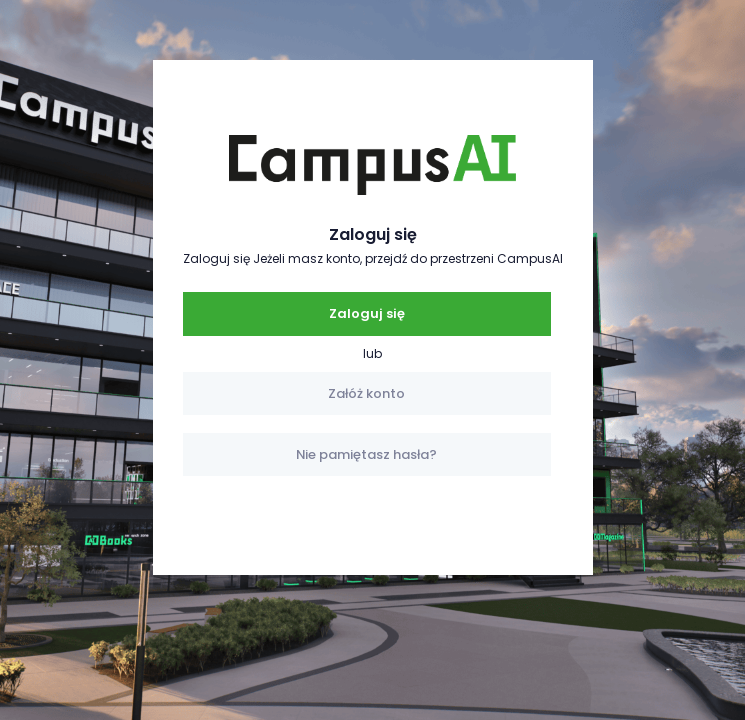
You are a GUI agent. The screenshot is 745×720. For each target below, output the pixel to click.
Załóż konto (366, 393)
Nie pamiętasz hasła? (366, 454)
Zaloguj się (367, 313)
